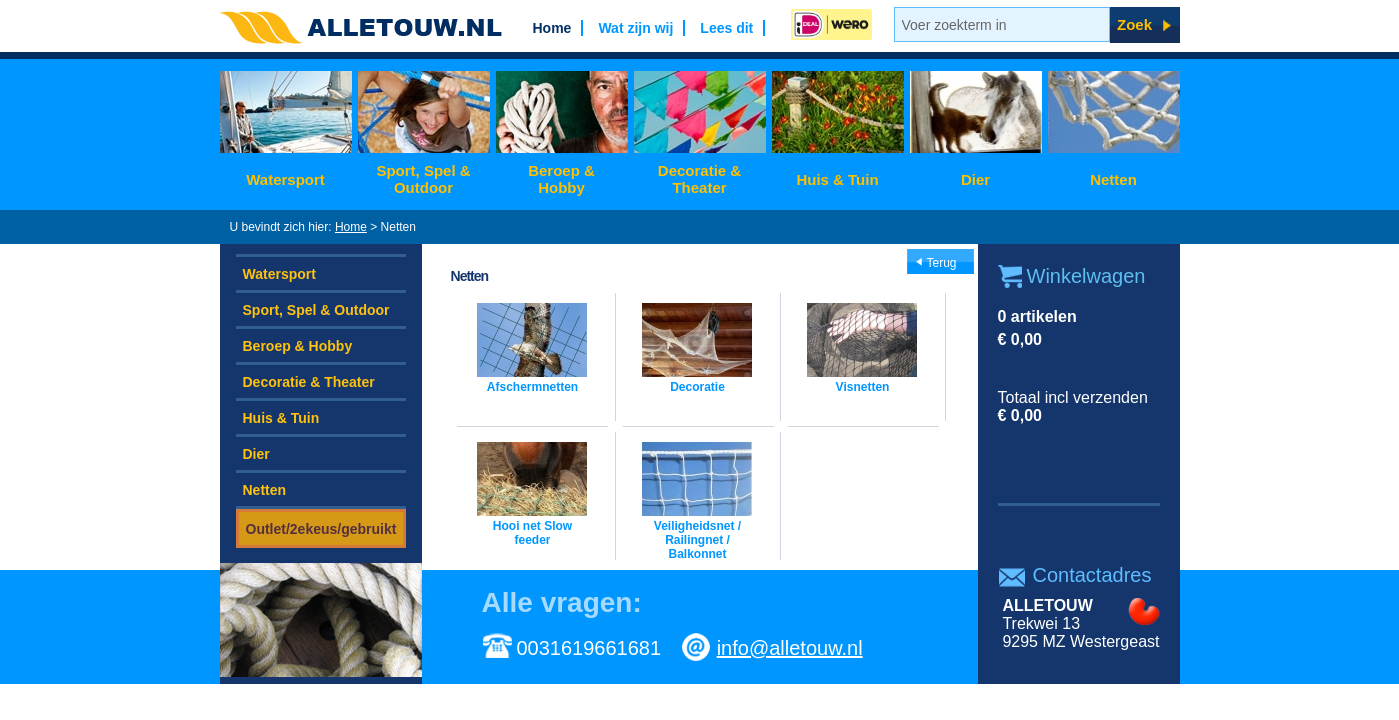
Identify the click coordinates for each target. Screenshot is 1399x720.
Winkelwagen (1086, 276)
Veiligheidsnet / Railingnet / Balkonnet (697, 540)
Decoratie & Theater (699, 179)
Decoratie (697, 387)
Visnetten (863, 387)
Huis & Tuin (837, 179)
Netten (1113, 179)
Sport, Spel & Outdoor (423, 179)
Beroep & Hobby (561, 179)
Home (351, 227)
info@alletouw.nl (790, 648)
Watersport (285, 179)
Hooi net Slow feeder (532, 533)
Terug (942, 263)
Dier (975, 179)
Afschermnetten (532, 387)
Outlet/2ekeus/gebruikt (321, 529)
